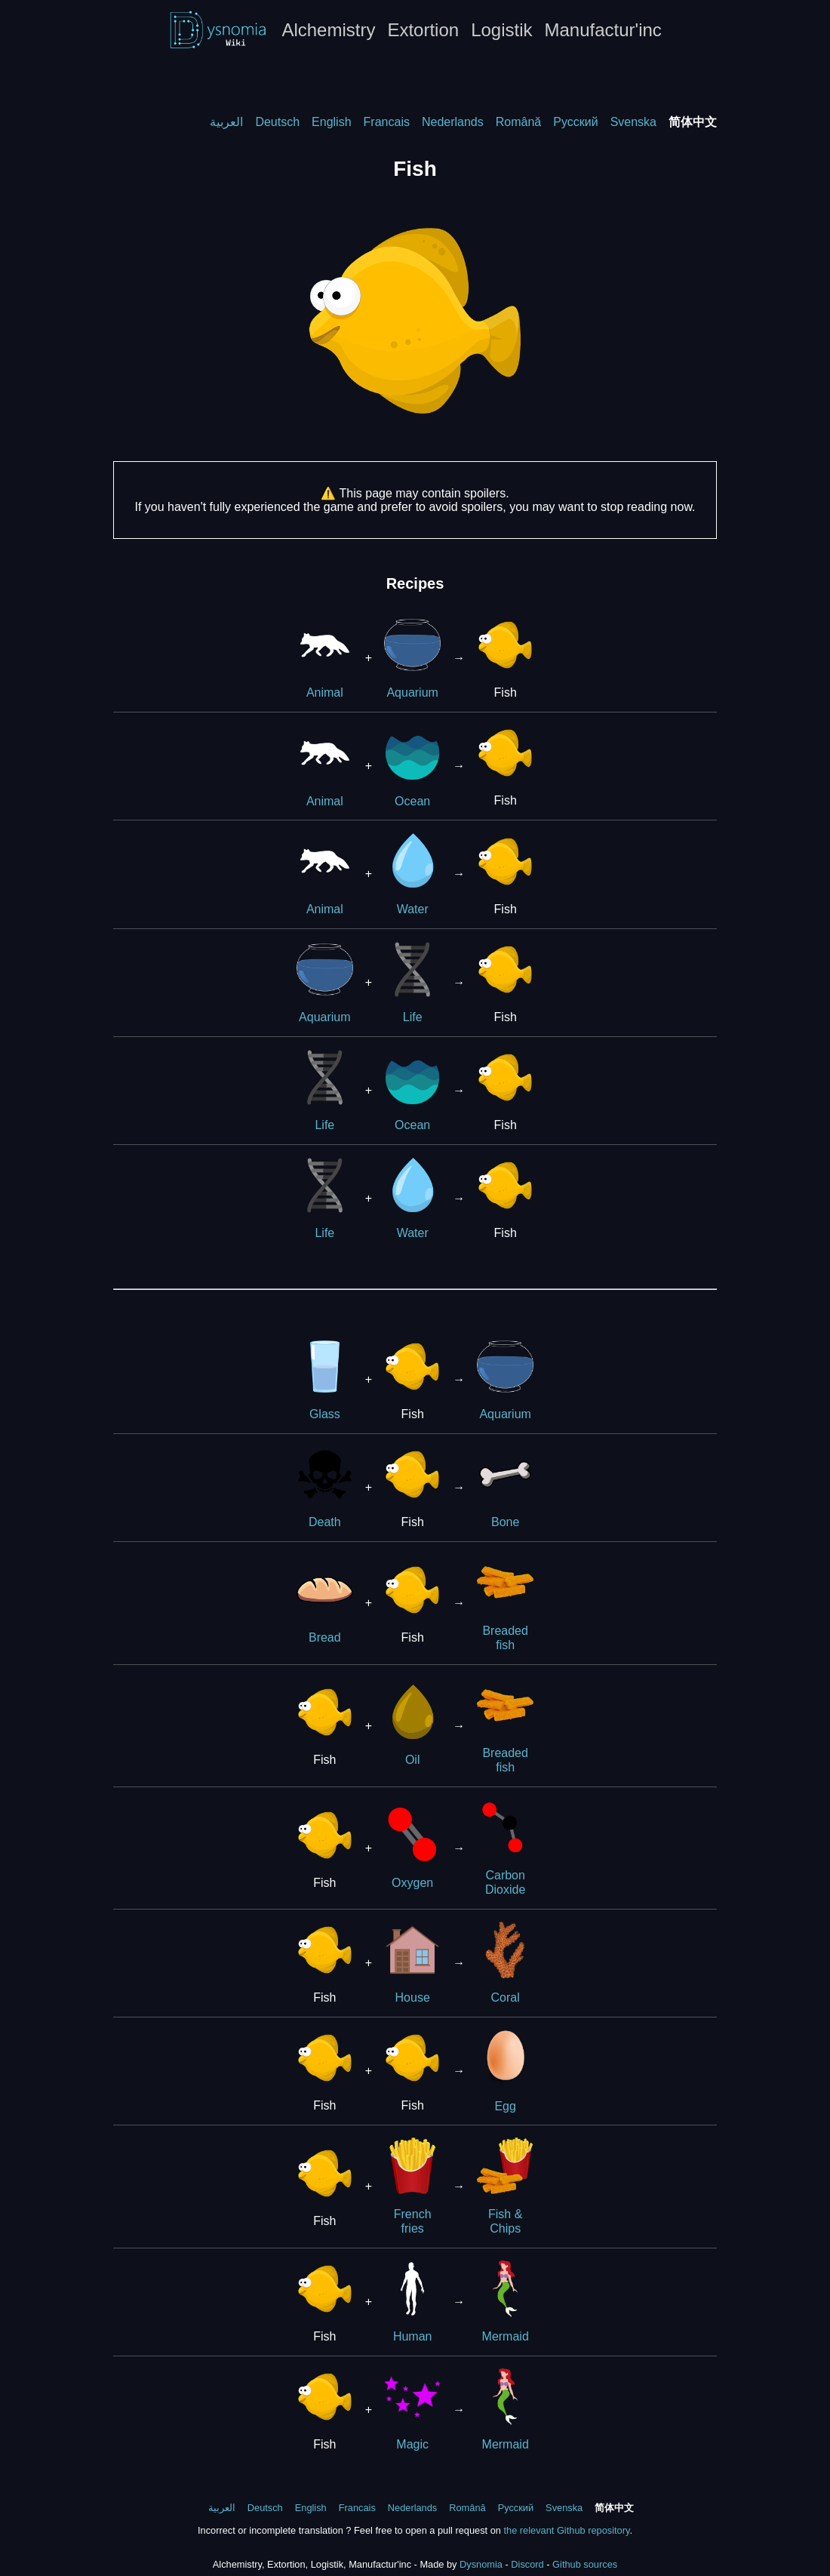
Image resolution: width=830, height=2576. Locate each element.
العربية (226, 121)
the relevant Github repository (566, 2530)
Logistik (501, 30)
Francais (387, 121)
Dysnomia (481, 2564)
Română (518, 121)
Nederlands (453, 121)
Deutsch (277, 121)
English (331, 121)
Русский (575, 121)
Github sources (584, 2564)
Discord (527, 2564)
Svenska (633, 121)
